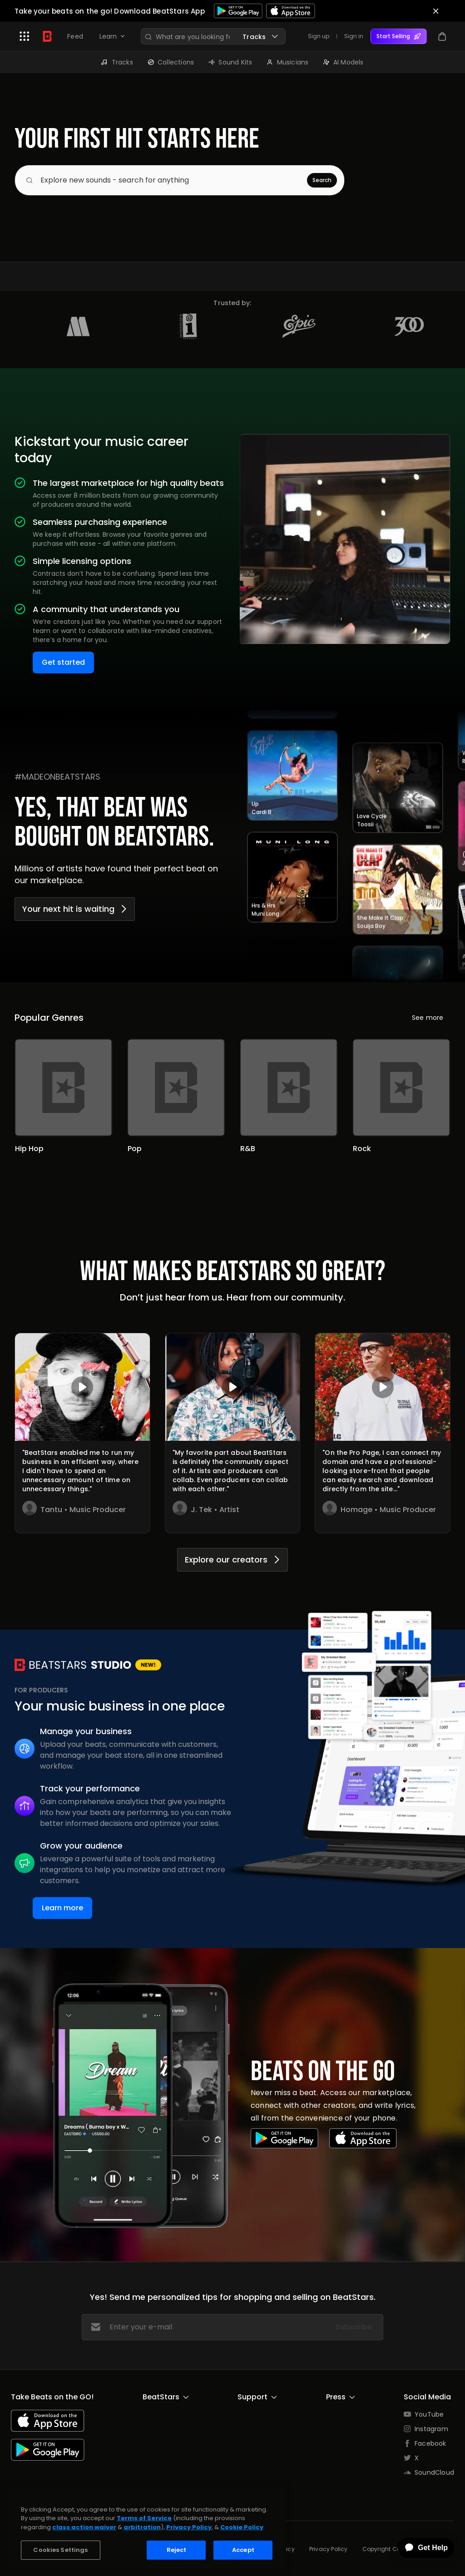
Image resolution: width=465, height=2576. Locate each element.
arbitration (142, 2527)
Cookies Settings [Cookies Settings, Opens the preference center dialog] (60, 2550)
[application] (419, 2548)
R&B (247, 1148)
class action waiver (84, 2527)
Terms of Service (144, 2518)
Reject (177, 2550)
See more (427, 1017)
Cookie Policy (241, 2527)
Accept (243, 2550)
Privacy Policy (328, 2549)
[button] (25, 36)
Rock (362, 1148)
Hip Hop (29, 1148)
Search (321, 180)
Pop (135, 1148)
